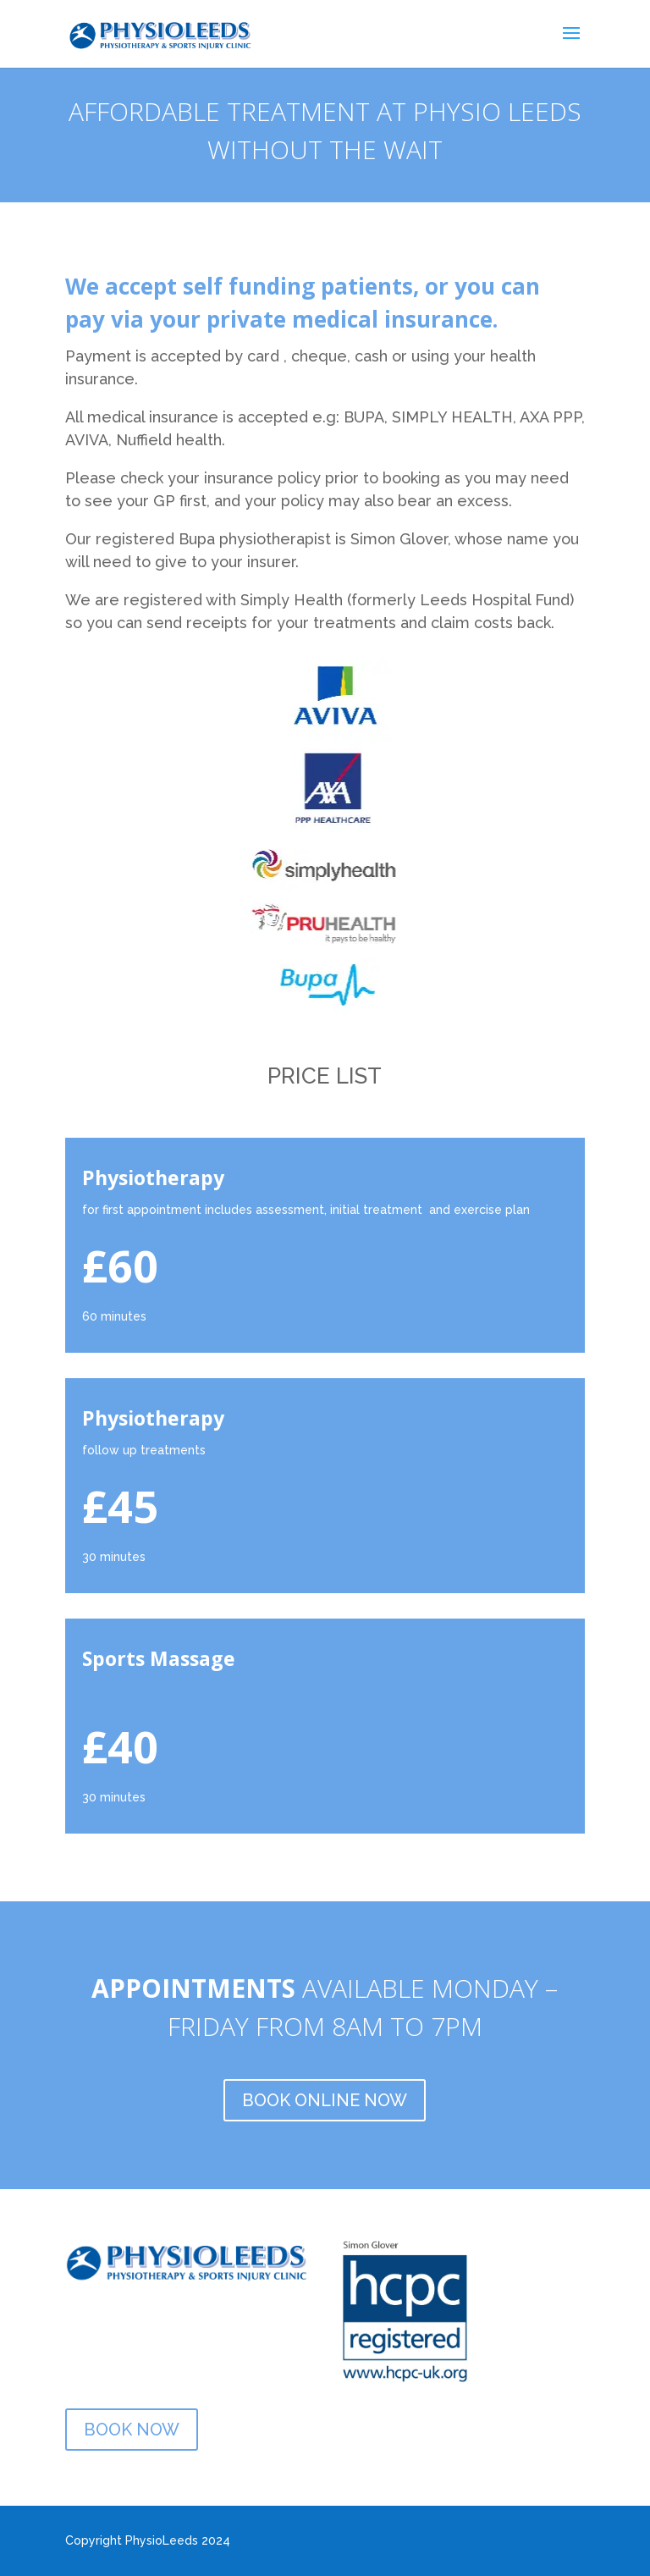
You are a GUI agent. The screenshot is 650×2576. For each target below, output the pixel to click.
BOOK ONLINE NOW (324, 2100)
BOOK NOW (131, 2429)
